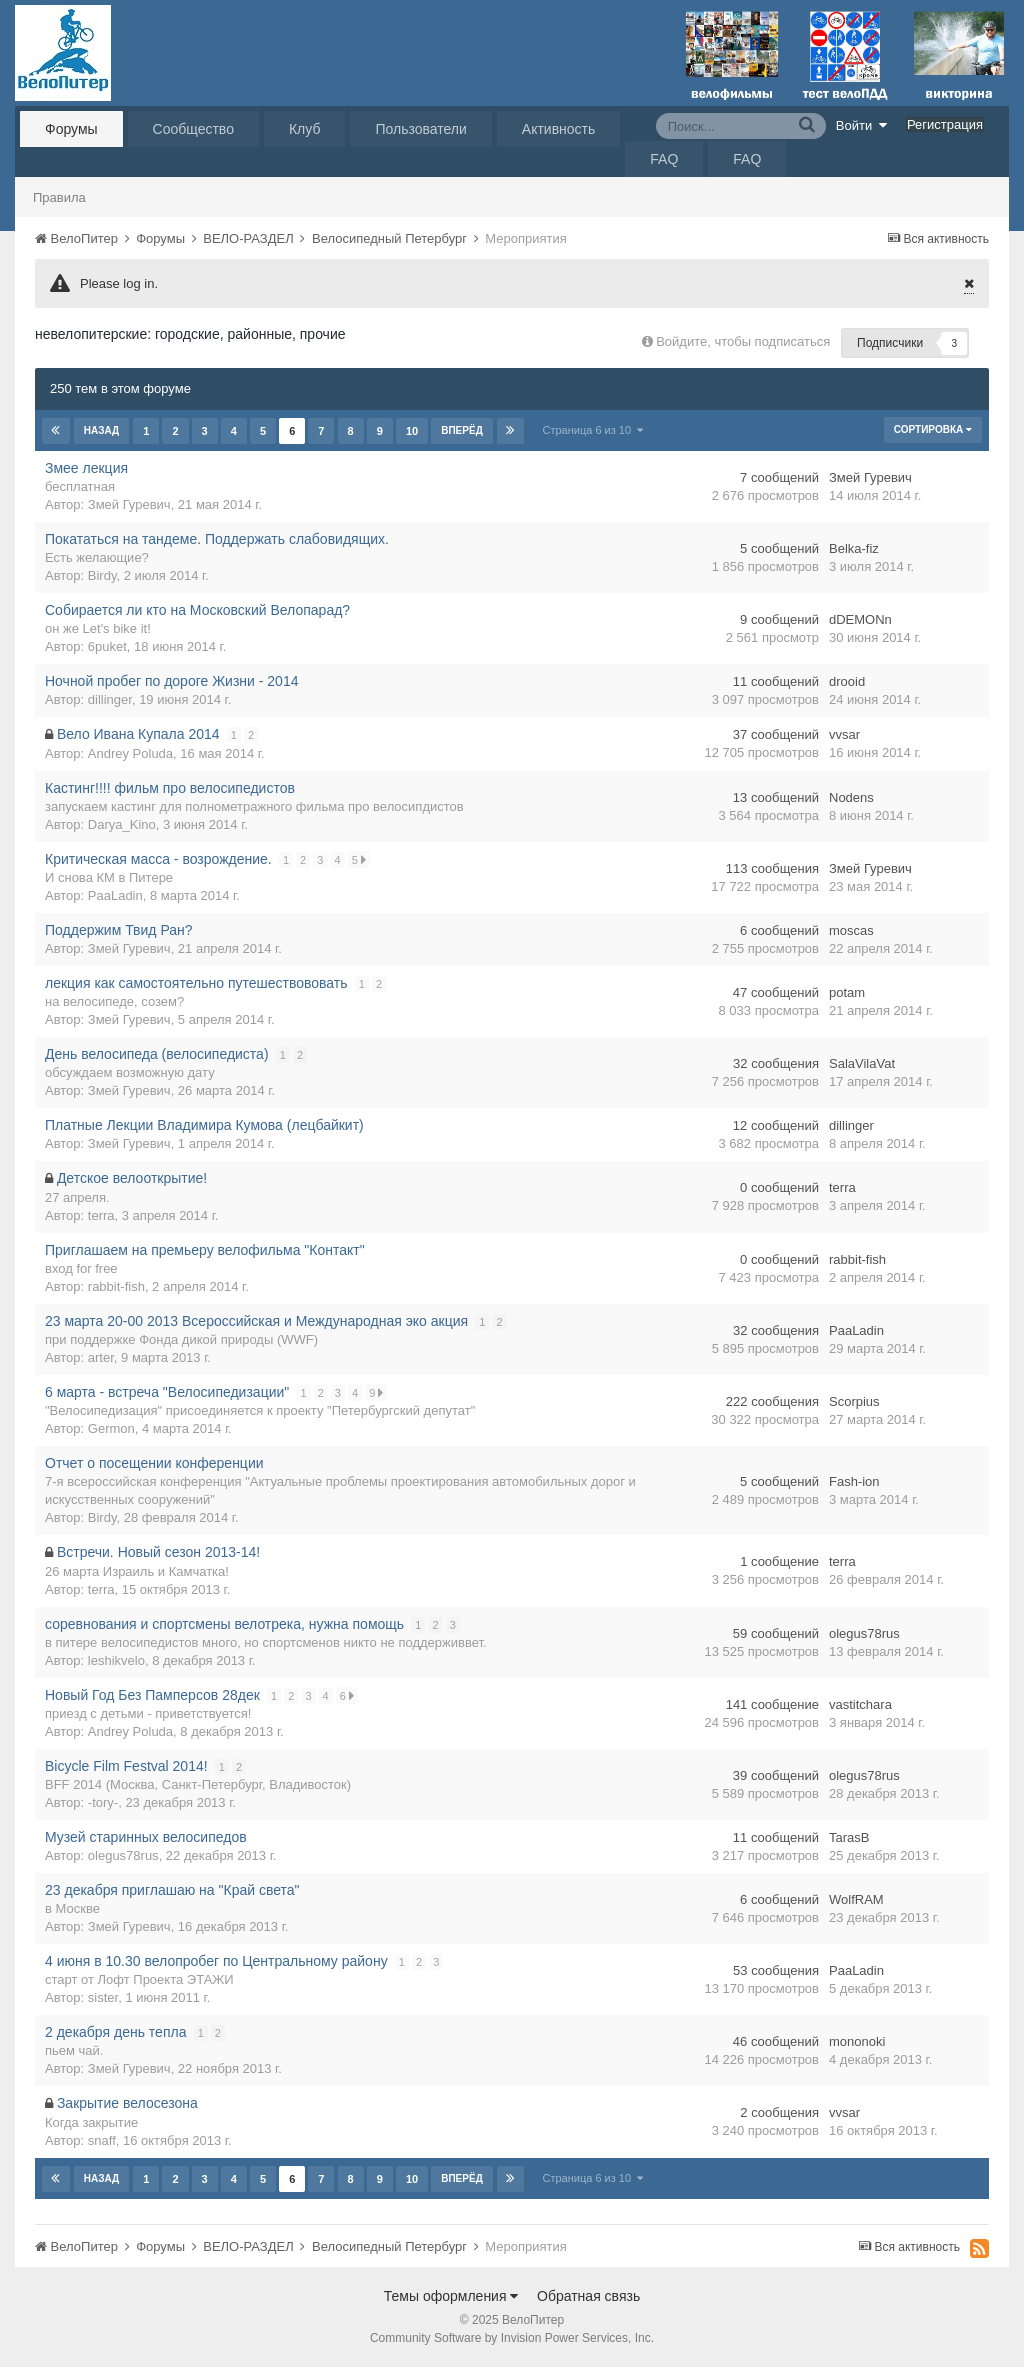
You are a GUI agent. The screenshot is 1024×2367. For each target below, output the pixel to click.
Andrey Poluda (130, 753)
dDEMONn (860, 619)
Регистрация (945, 124)
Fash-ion (854, 1481)
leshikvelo (116, 1660)
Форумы (71, 129)
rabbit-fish (116, 1286)
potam (847, 992)
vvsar (844, 734)
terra (101, 1215)
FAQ (664, 159)
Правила (59, 197)
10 (411, 431)
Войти (862, 125)
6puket (107, 646)
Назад (101, 430)
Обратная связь (588, 2296)
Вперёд (462, 430)
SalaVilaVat (862, 1063)
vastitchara (860, 1704)
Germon (111, 1428)
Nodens (851, 797)
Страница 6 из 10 (592, 430)
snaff (102, 2140)
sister (103, 1997)
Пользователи (420, 129)
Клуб (305, 129)
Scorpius (854, 1401)
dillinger (110, 699)
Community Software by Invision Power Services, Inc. (512, 2338)
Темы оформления (451, 2296)
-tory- (103, 1802)
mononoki (857, 2041)
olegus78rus (864, 1633)
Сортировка (933, 429)
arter (101, 1357)
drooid (847, 681)
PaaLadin (115, 895)
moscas (851, 930)
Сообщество (193, 129)
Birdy (102, 575)
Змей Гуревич (129, 504)
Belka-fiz (854, 548)
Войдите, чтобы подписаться (743, 341)
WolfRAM (856, 1899)
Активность (559, 129)
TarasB (849, 1837)
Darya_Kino (122, 824)
